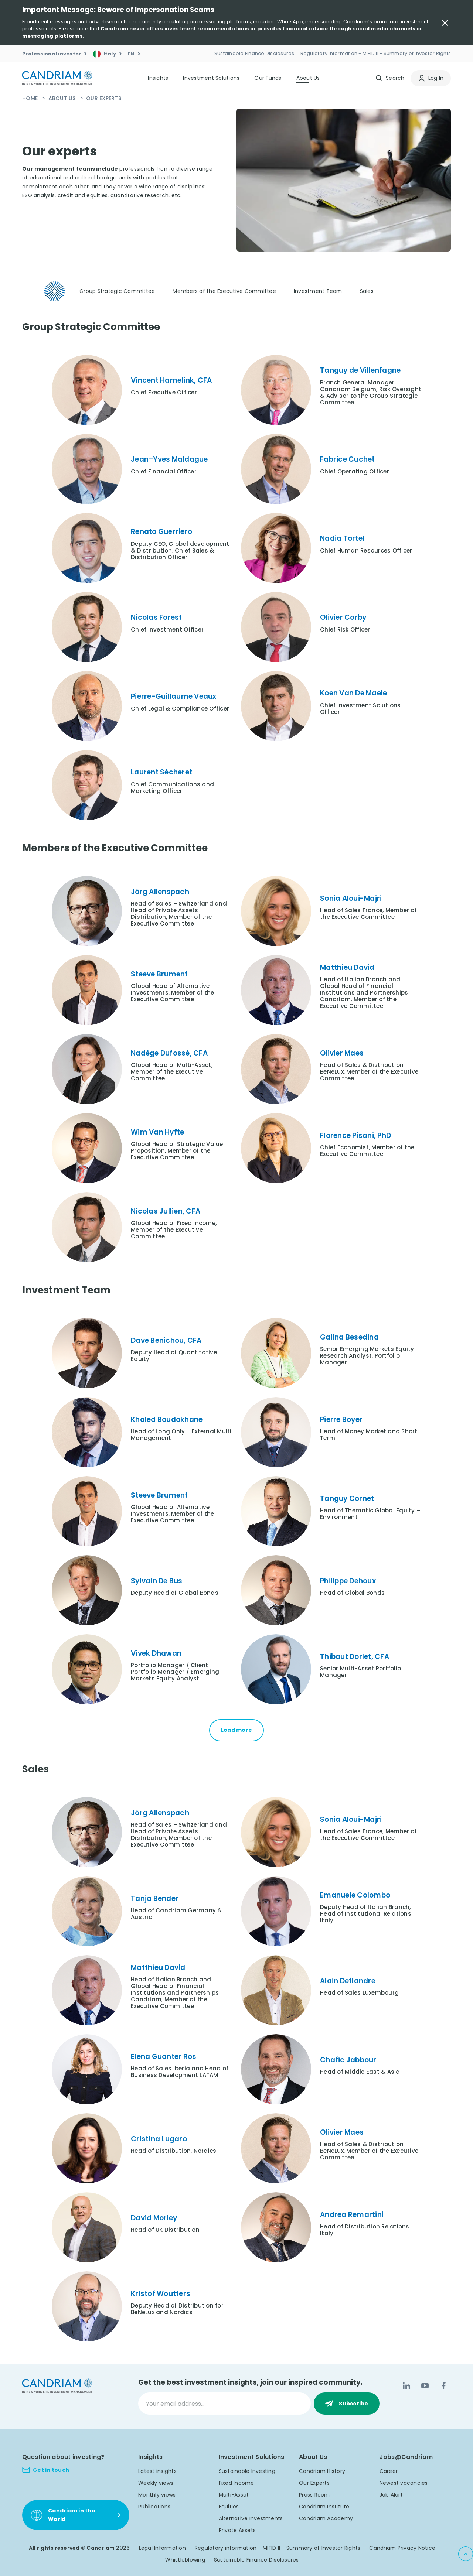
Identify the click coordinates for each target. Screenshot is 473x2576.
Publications (154, 2506)
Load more (236, 1730)
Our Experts (314, 2483)
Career (389, 2471)
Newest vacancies (404, 2483)
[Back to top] (465, 2553)
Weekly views (155, 2483)
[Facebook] (443, 2385)
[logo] (57, 78)
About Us (62, 98)
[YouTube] (425, 2385)
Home (30, 98)
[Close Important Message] (445, 23)
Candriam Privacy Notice (402, 2548)
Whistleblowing (185, 2559)
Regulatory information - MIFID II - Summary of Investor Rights (278, 2548)
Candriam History (322, 2471)
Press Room (314, 2494)
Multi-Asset (234, 2494)
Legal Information (162, 2548)
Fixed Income (236, 2483)
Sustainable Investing (247, 2471)
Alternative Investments (251, 2518)
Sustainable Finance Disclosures (256, 2559)
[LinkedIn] (406, 2385)
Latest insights (157, 2471)
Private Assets (237, 2530)
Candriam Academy (326, 2518)
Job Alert (391, 2494)
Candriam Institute (324, 2506)
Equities (229, 2506)
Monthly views (157, 2494)
